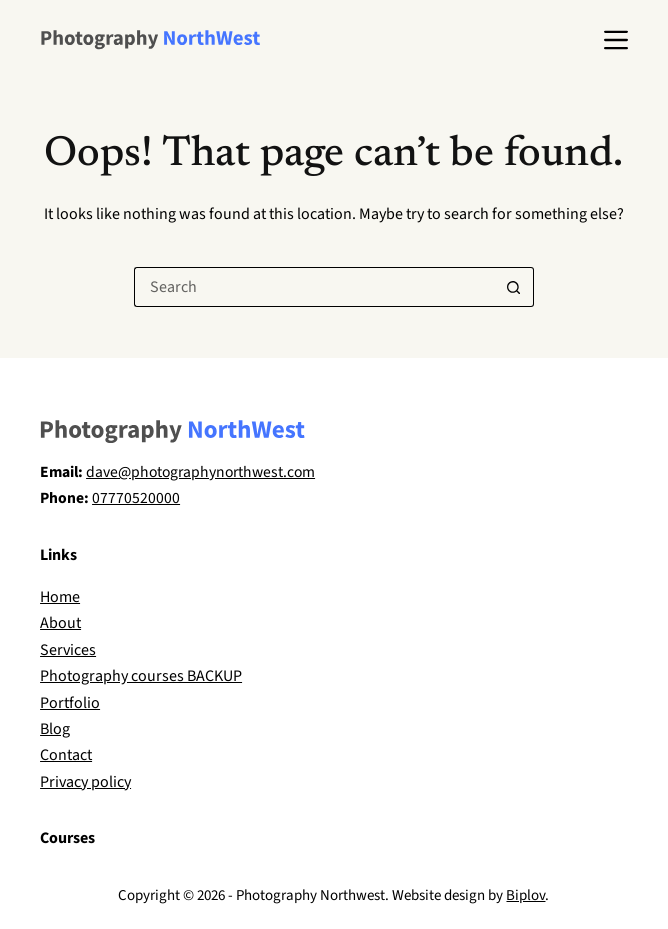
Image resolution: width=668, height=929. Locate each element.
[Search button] (514, 287)
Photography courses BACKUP (141, 676)
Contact (66, 755)
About (60, 623)
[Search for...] (314, 287)
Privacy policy (85, 782)
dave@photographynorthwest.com (200, 472)
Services (68, 650)
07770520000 (136, 498)
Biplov (525, 895)
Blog (55, 729)
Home (60, 597)
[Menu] (616, 40)
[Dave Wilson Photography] (150, 40)
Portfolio (70, 703)
